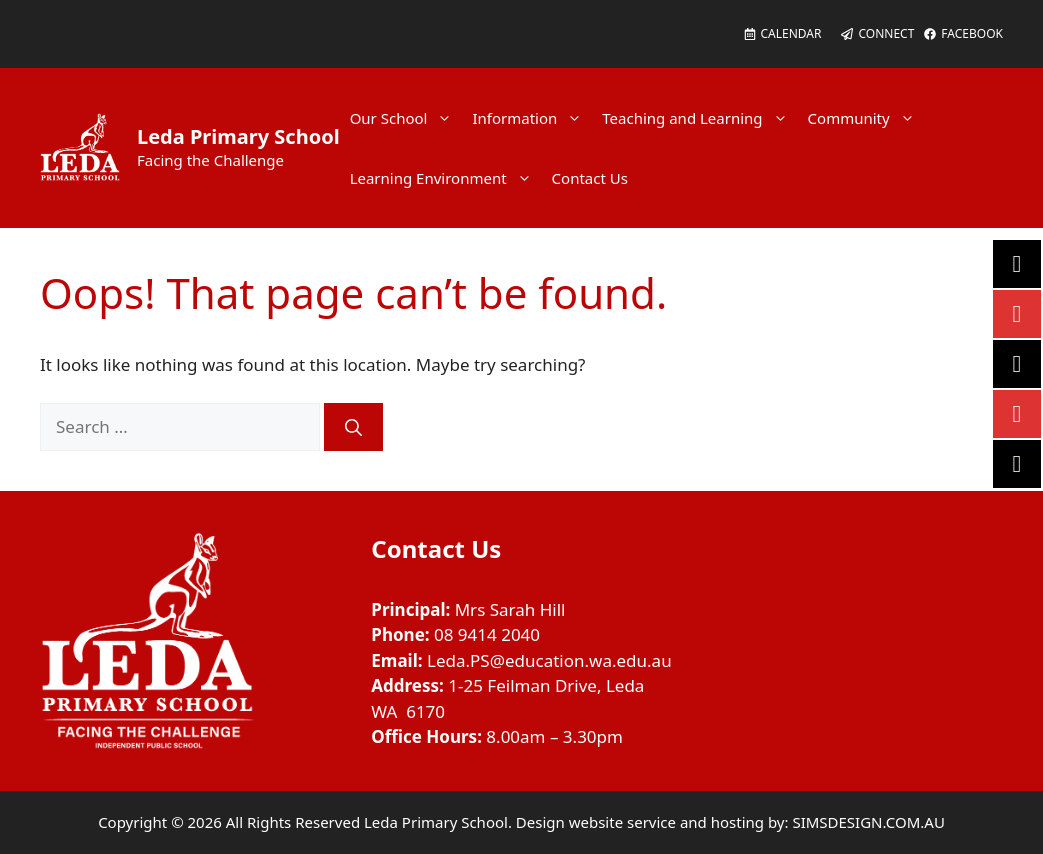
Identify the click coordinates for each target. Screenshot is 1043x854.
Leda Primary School (238, 136)
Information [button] (532, 118)
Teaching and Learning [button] (699, 118)
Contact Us (590, 178)
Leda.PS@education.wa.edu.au (549, 660)
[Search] (353, 427)
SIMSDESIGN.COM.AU (868, 822)
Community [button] (866, 118)
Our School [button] (406, 118)
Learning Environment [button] (446, 178)
